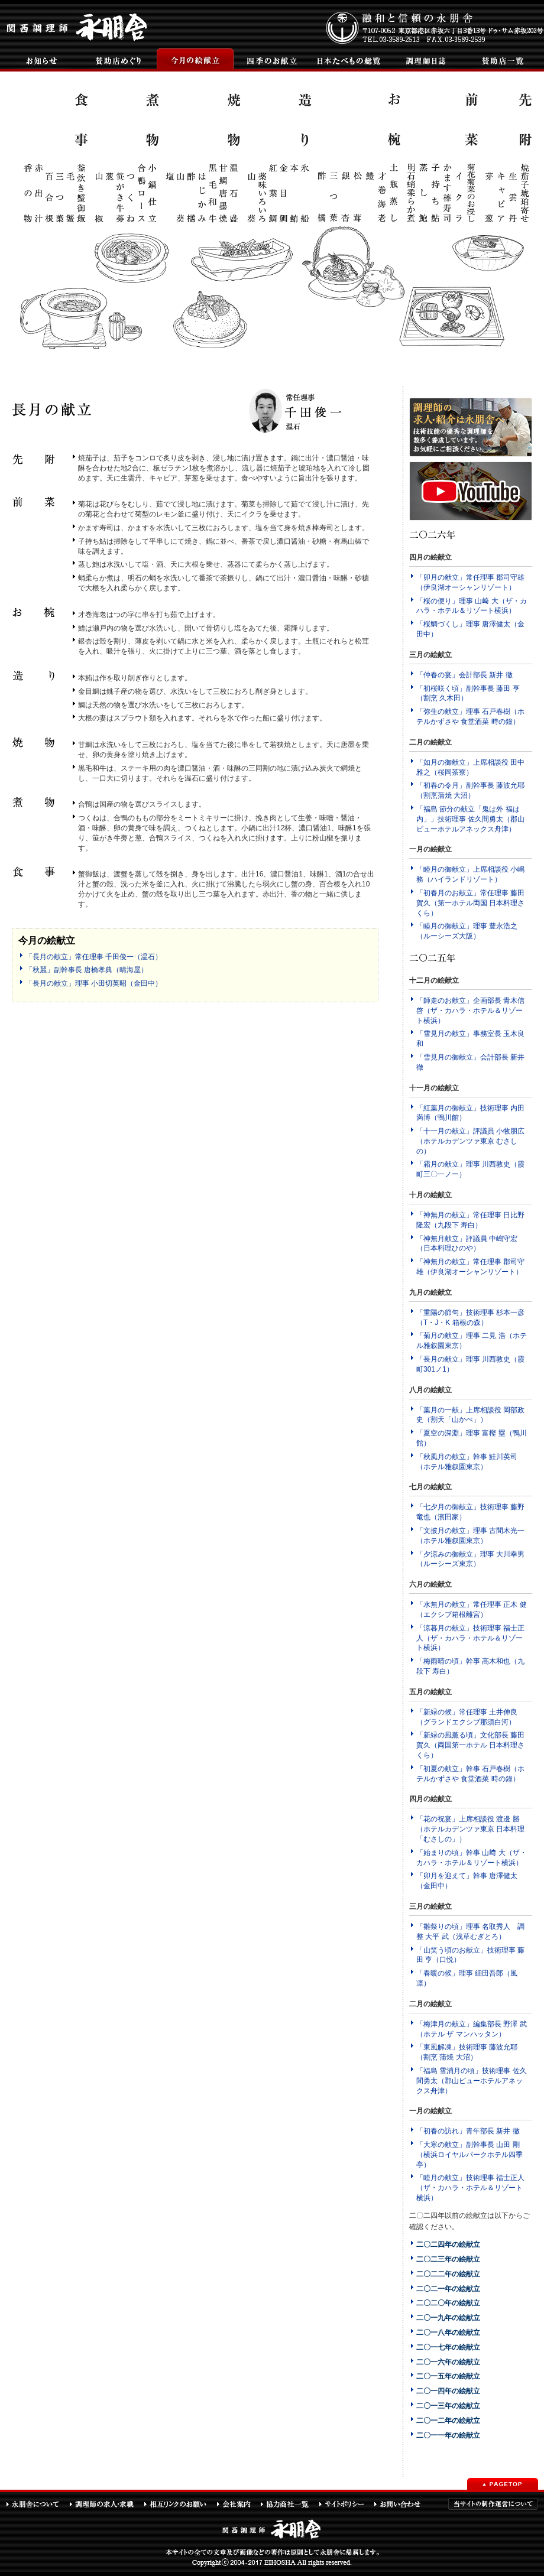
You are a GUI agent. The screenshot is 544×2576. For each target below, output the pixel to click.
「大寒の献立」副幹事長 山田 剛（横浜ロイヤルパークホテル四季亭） (469, 2154)
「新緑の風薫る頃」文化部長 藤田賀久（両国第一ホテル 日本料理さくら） (470, 1745)
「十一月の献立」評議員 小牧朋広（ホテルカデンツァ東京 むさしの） (470, 1141)
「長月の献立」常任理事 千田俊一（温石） (93, 957)
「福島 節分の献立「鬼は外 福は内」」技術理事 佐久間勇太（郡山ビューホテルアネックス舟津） (470, 819)
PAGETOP (502, 2484)
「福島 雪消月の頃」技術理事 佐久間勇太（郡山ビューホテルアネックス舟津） (471, 2081)
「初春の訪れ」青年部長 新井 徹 (468, 2131)
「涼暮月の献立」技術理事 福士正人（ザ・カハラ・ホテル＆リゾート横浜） (470, 1638)
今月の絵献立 (195, 60)
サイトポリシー (346, 2503)
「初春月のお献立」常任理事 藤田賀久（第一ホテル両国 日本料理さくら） (470, 903)
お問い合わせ (403, 2503)
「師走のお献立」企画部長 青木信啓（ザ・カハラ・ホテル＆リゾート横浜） (470, 1010)
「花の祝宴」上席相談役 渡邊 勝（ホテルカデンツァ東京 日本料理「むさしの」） (470, 1829)
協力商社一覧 (289, 2503)
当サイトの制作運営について (492, 2503)
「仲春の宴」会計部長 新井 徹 (464, 675)
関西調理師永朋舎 (78, 26)
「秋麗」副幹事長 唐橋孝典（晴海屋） (86, 970)
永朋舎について (37, 2503)
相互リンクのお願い (180, 2503)
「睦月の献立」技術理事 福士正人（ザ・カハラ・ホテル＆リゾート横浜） (470, 2188)
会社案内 (238, 2503)
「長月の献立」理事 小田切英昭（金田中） (93, 983)
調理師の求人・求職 (106, 2503)
